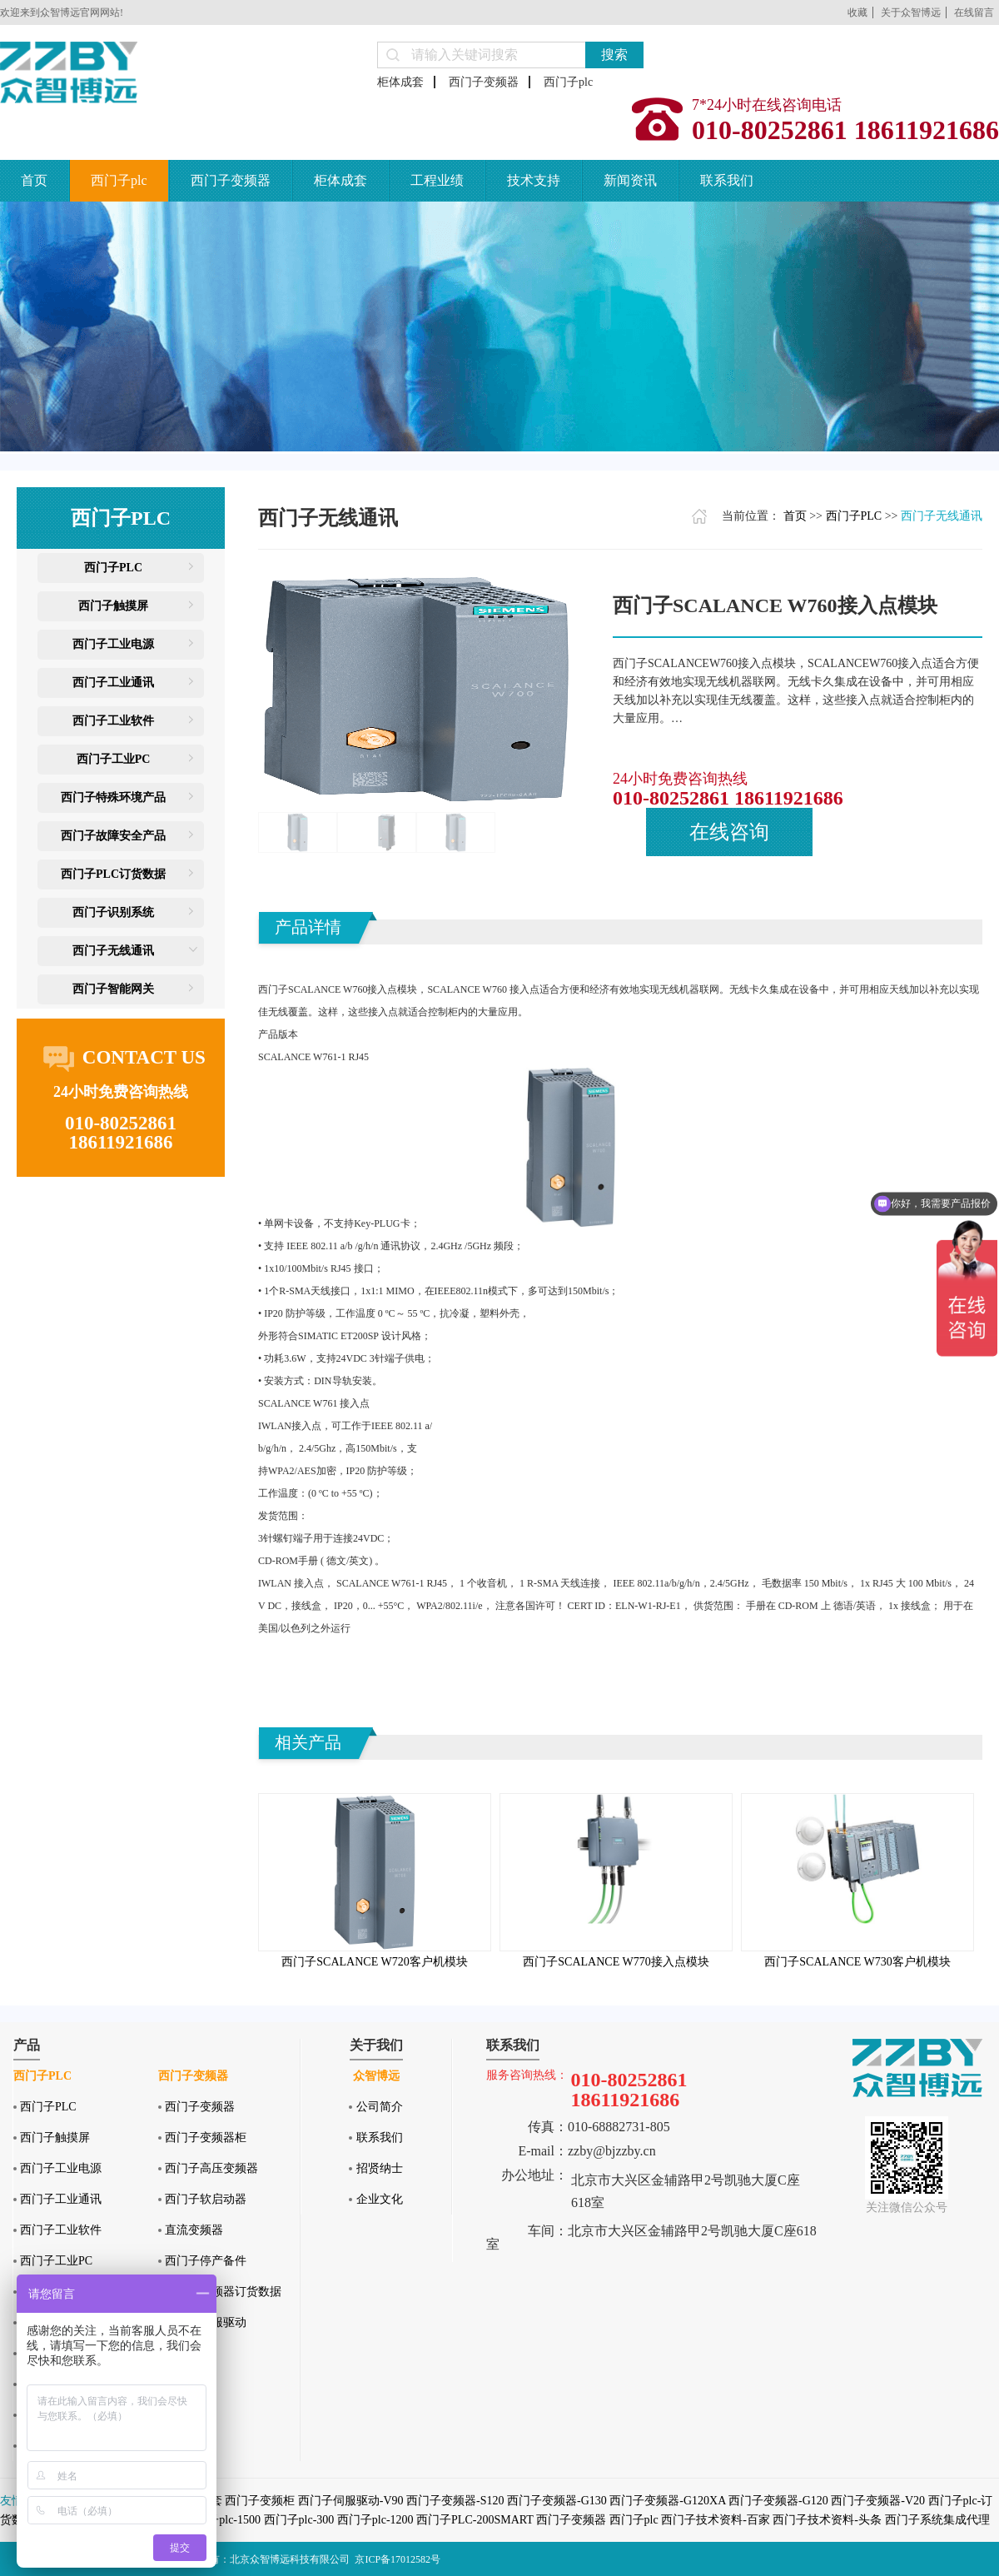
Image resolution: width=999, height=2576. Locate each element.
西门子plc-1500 (222, 2520)
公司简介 (379, 2106)
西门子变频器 (484, 82)
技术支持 (533, 180)
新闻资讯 (630, 180)
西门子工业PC (114, 759)
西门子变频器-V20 (878, 2500)
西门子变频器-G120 (778, 2500)
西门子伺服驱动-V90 (351, 2500)
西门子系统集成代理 (937, 2520)
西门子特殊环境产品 (113, 797)
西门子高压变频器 (211, 2168)
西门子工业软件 (113, 721)
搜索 (614, 54)
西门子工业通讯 (113, 682)
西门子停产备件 (205, 2261)
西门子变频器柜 (205, 2137)
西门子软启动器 (205, 2199)
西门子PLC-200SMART (474, 2520)
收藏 (857, 12)
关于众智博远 (911, 12)
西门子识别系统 (113, 912)
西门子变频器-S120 (455, 2500)
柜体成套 (400, 82)
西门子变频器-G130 (557, 2500)
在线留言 (974, 12)
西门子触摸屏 (113, 606)
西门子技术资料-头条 (827, 2520)
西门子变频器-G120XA (667, 2500)
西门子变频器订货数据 (223, 2291)
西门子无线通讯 (113, 950)
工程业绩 (437, 180)
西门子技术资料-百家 (715, 2520)
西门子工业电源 (113, 644)
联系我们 (726, 180)
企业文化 (379, 2199)
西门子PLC (113, 567)
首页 (34, 180)
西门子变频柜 (260, 2500)
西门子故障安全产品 (113, 836)
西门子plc (568, 82)
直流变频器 (194, 2230)
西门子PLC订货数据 (113, 874)
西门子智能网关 (113, 989)
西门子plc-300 (299, 2520)
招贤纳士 (379, 2168)
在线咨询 (729, 832)
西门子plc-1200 (375, 2520)
